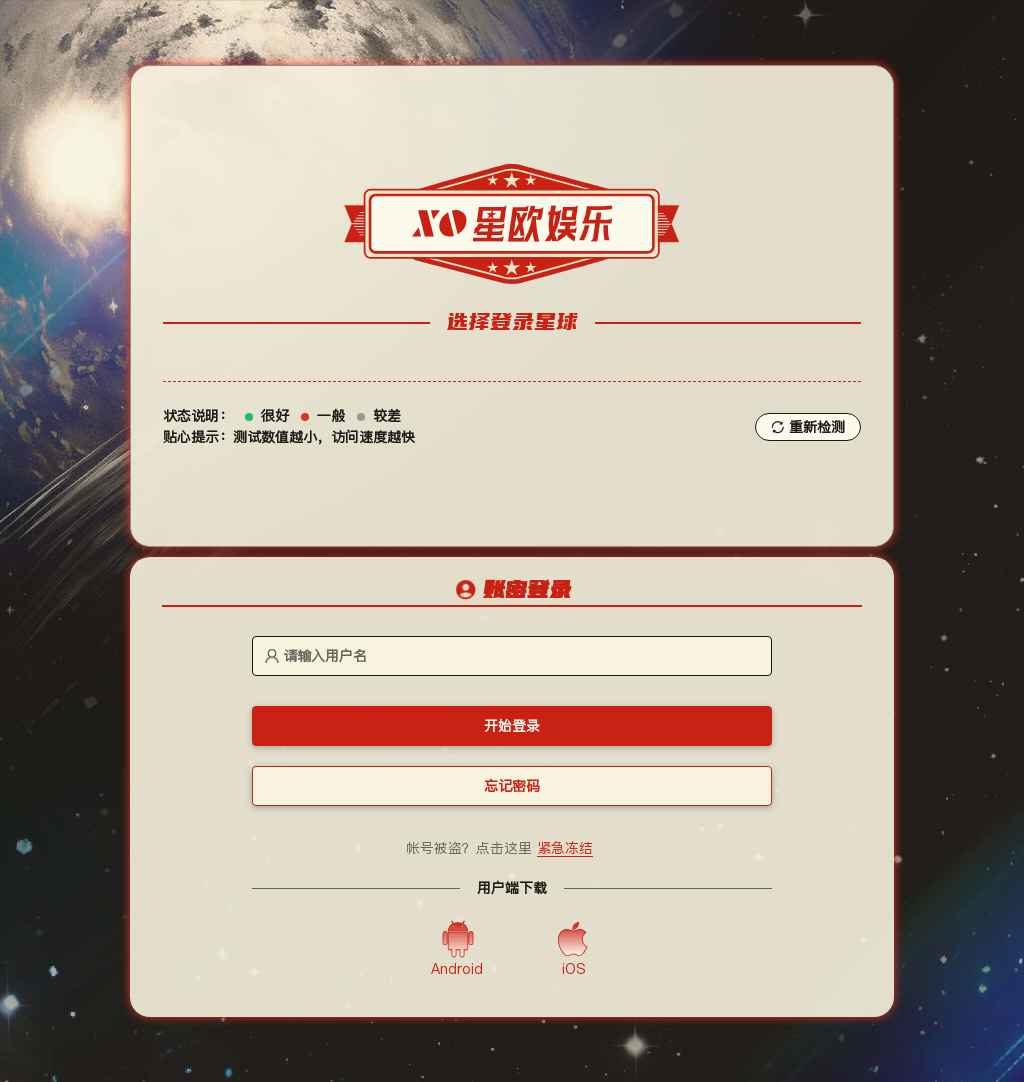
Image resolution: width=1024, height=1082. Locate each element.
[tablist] (512, 591)
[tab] (512, 591)
